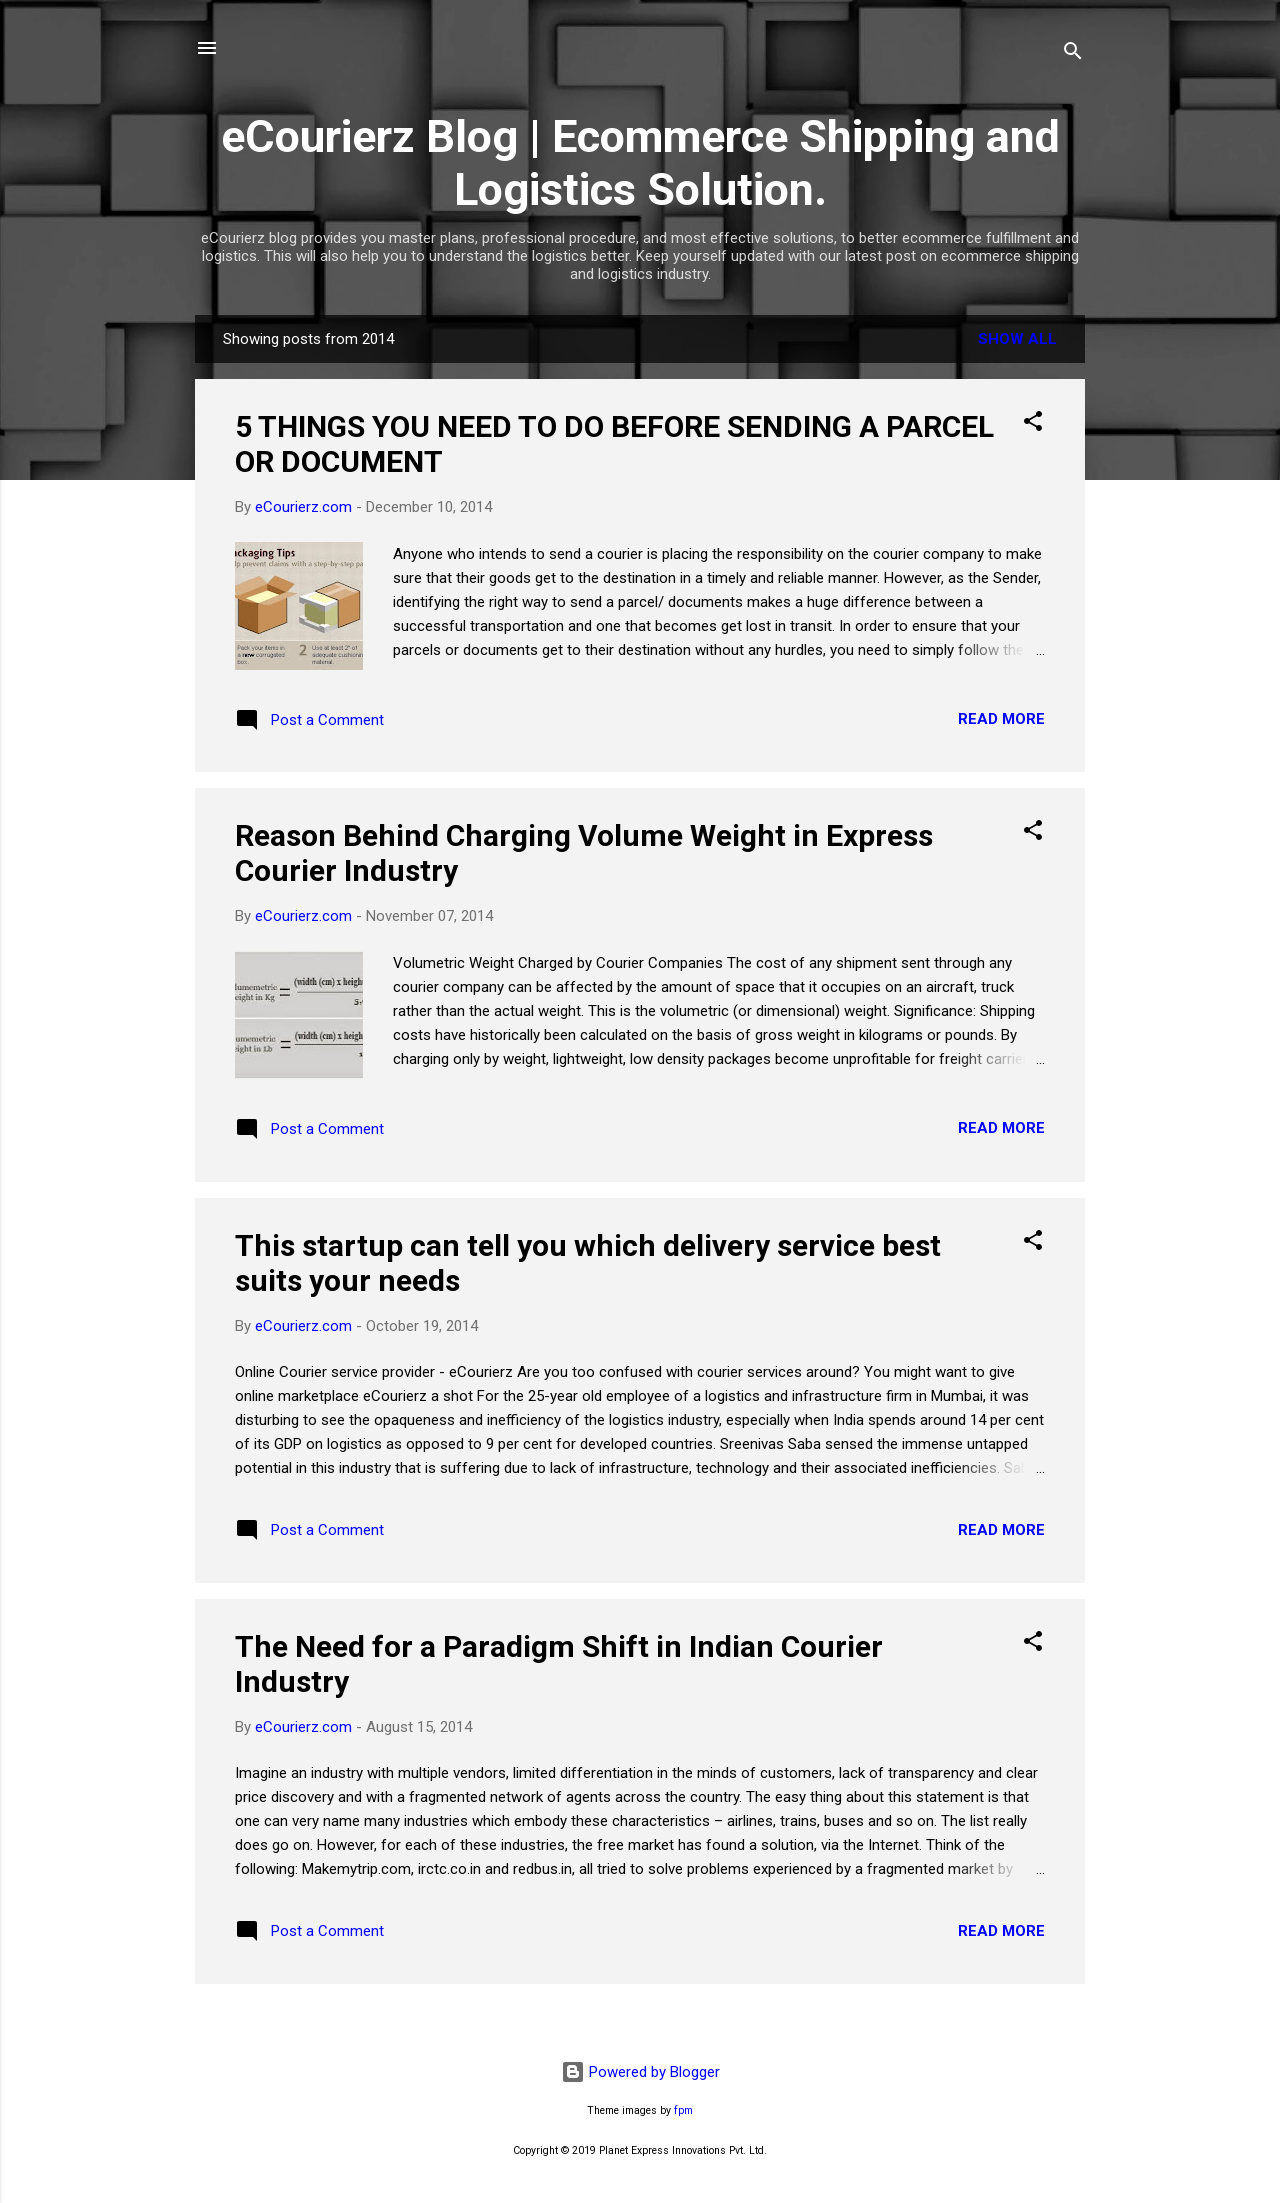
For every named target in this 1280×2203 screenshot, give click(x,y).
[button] (1033, 424)
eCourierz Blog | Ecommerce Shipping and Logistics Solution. (640, 163)
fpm (683, 2110)
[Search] (1073, 54)
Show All (1017, 339)
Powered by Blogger (640, 2072)
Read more (1001, 719)
